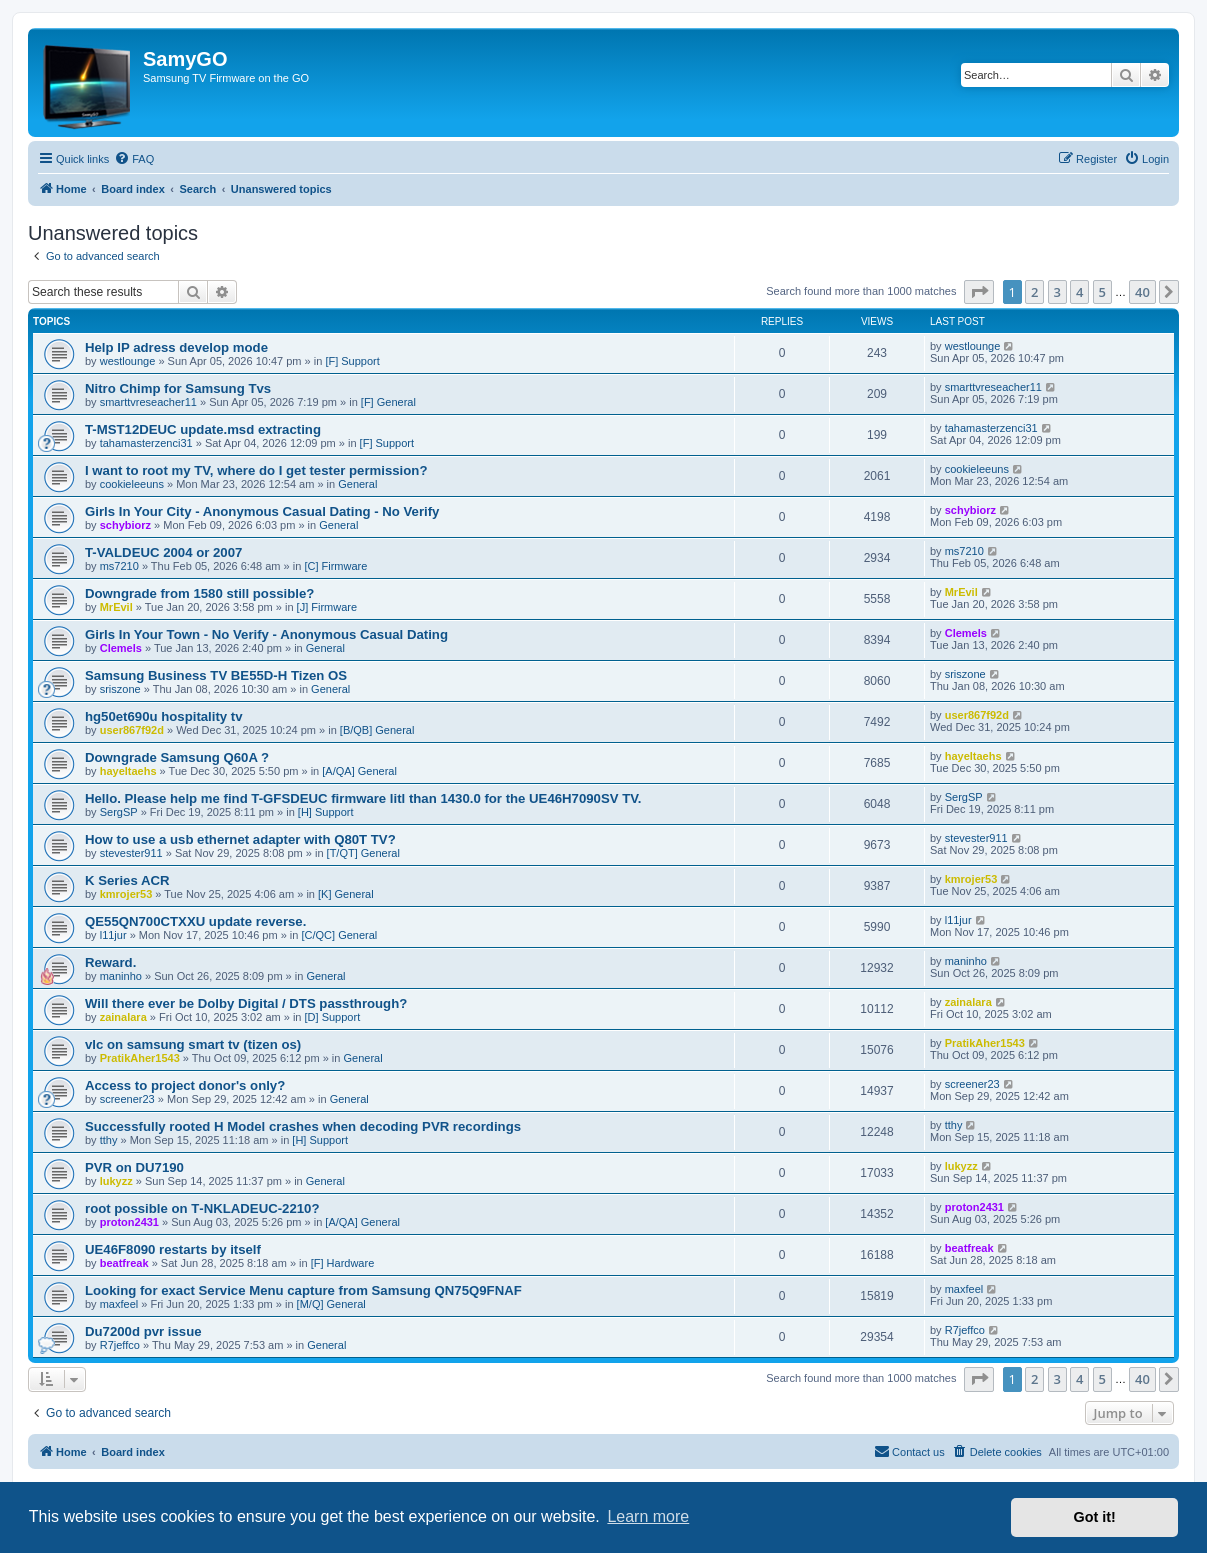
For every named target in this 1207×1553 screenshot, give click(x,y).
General (357, 484)
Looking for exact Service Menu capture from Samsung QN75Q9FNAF (303, 1290)
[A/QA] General (359, 771)
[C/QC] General (340, 935)
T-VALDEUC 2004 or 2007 (163, 552)
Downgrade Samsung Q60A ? (177, 757)
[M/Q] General (331, 1304)
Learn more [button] (648, 1516)
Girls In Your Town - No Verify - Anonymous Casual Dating (266, 634)
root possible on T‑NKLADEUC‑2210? (202, 1208)
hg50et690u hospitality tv (164, 716)
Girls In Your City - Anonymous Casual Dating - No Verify (262, 511)
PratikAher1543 (140, 1058)
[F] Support (352, 361)
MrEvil (116, 607)
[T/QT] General (363, 853)
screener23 (127, 1099)
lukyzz (116, 1181)
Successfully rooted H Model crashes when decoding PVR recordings (303, 1126)
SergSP (119, 812)
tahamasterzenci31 (146, 443)
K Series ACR (127, 880)
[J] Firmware (327, 607)
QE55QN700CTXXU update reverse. (195, 921)
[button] (979, 292)
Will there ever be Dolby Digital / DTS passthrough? (246, 1003)
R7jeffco (120, 1345)
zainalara (123, 1017)
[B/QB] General (377, 730)
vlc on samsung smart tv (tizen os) (193, 1044)
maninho (121, 976)
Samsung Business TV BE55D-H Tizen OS (216, 675)
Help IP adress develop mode (176, 347)
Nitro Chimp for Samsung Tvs (178, 388)
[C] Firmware (335, 566)
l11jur (113, 935)
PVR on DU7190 (134, 1167)
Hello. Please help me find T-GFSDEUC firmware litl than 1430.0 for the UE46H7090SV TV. (363, 798)
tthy (109, 1140)
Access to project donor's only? (185, 1085)
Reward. (110, 962)
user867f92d (132, 730)
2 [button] (1034, 292)
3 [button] (1057, 292)
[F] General (388, 402)
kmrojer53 (126, 894)
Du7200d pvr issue (143, 1331)
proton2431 (129, 1222)
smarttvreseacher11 (148, 402)
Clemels (121, 648)
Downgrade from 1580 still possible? (199, 593)
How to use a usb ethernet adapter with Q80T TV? (240, 839)
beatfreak (124, 1263)
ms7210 (119, 566)
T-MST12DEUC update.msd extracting (203, 429)
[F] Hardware (343, 1263)
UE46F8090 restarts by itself (173, 1249)
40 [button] (1142, 292)
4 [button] (1079, 292)
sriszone (120, 689)
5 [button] (1102, 292)
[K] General (346, 894)
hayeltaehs (128, 771)
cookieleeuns (132, 484)
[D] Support (333, 1017)
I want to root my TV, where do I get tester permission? (256, 470)
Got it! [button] (1095, 1517)
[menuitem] (134, 159)
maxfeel (119, 1304)
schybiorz (125, 525)
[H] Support (326, 812)
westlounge (128, 361)
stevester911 (131, 853)
